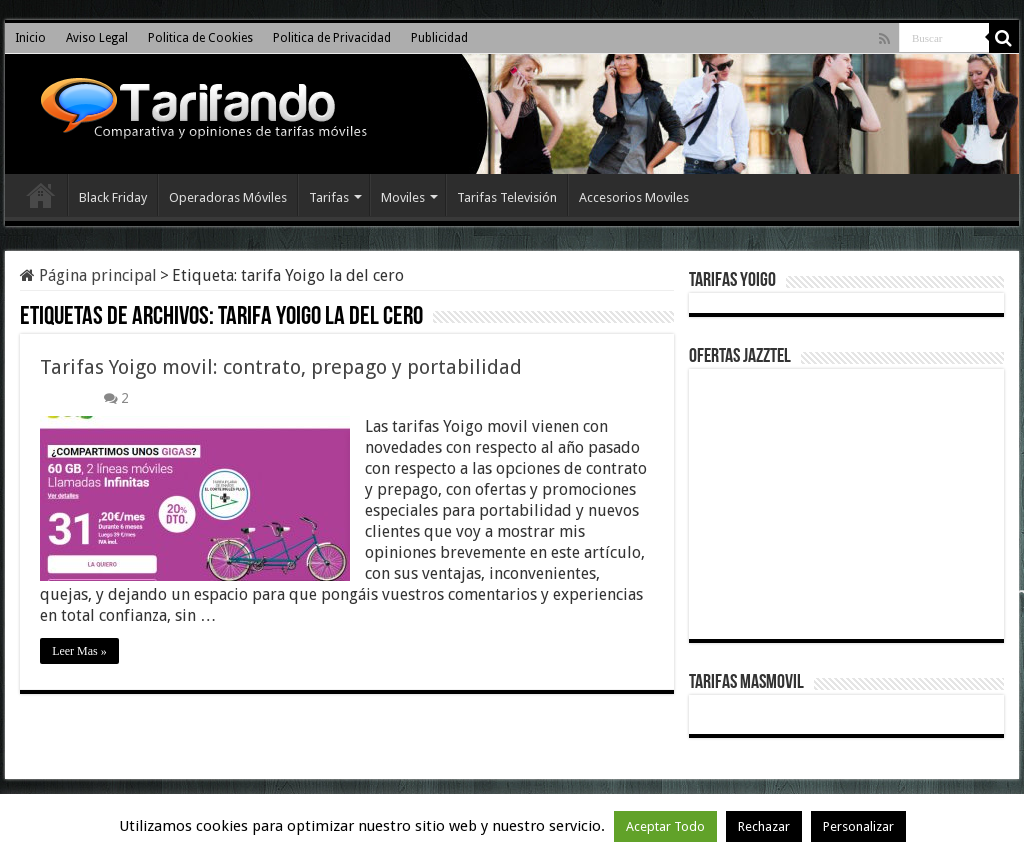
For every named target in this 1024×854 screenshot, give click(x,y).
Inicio (30, 38)
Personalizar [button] (858, 826)
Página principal (88, 275)
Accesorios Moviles (634, 197)
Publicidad (439, 38)
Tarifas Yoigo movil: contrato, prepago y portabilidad (281, 367)
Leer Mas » (79, 651)
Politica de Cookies (200, 38)
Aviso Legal (97, 38)
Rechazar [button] (764, 826)
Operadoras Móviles (228, 197)
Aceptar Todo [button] (665, 826)
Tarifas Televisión (507, 197)
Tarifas (329, 197)
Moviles (403, 197)
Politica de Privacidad (332, 38)
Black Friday (113, 197)
